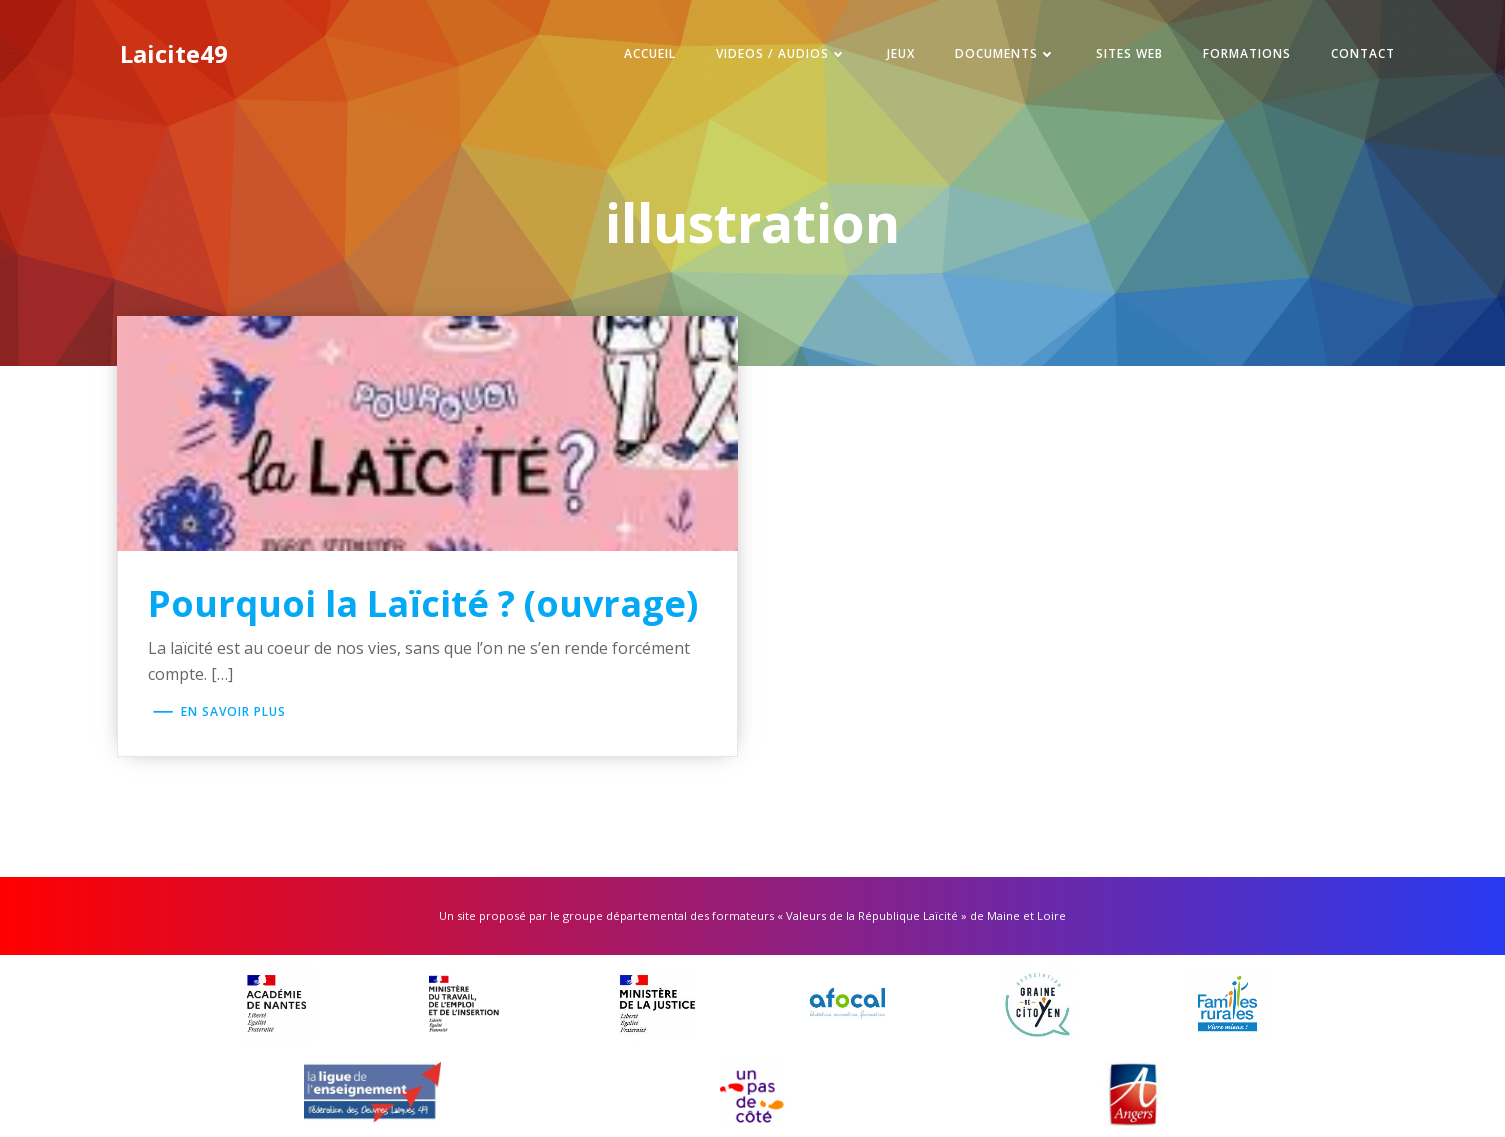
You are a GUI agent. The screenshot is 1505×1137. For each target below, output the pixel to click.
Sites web (1129, 53)
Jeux (901, 53)
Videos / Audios (781, 53)
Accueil (650, 53)
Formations (1247, 53)
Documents (1005, 53)
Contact (1363, 53)
